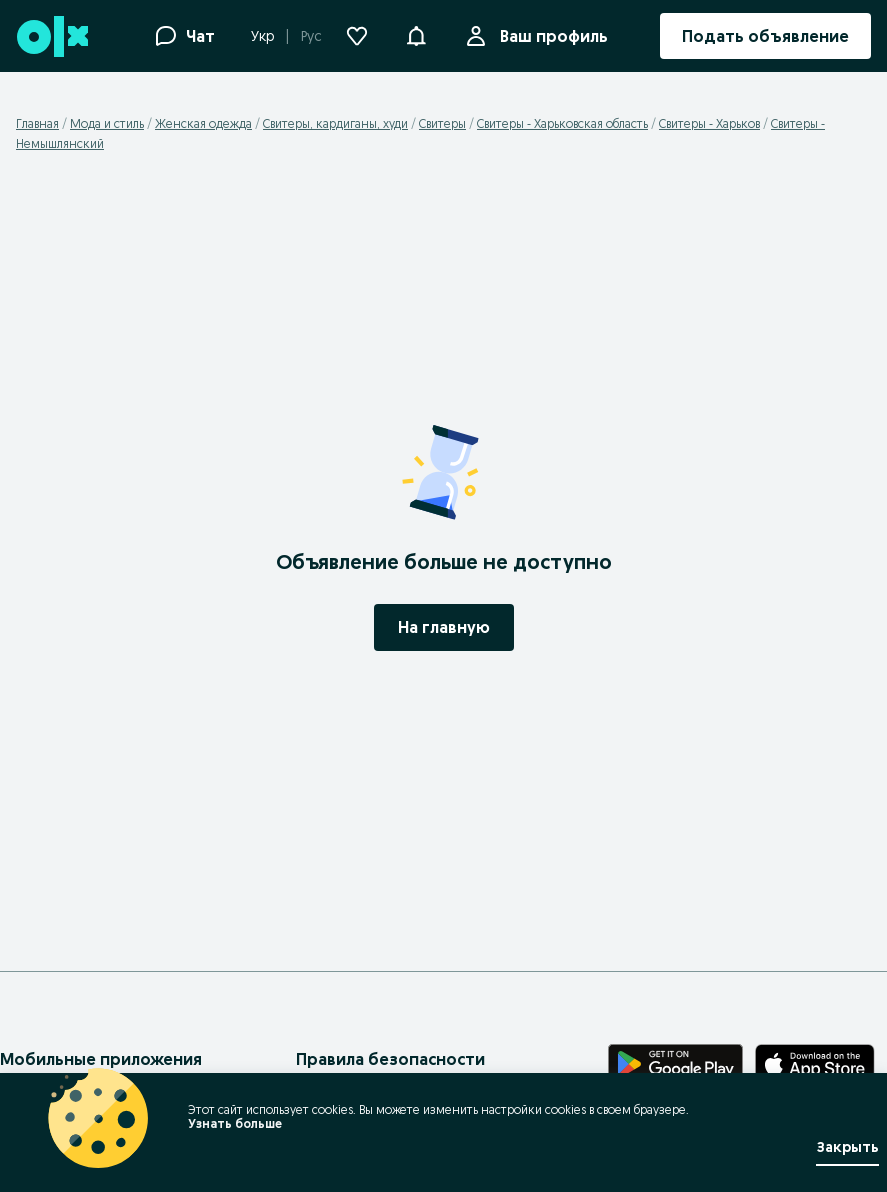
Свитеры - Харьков (709, 123)
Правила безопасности (390, 1059)
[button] (416, 34)
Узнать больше (235, 1123)
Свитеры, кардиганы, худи (335, 123)
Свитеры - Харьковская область (562, 123)
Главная (37, 123)
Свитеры (442, 123)
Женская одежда (203, 123)
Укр (262, 36)
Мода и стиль (107, 123)
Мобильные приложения (101, 1059)
